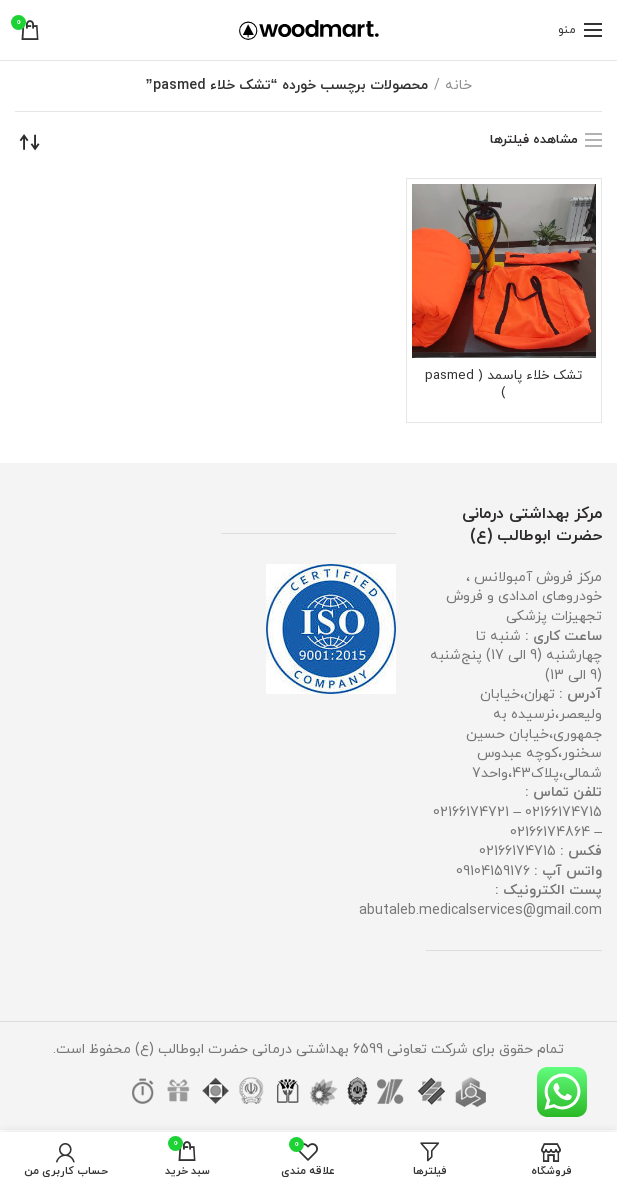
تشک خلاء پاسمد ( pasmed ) (504, 386)
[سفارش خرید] (30, 142)
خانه (458, 85)
